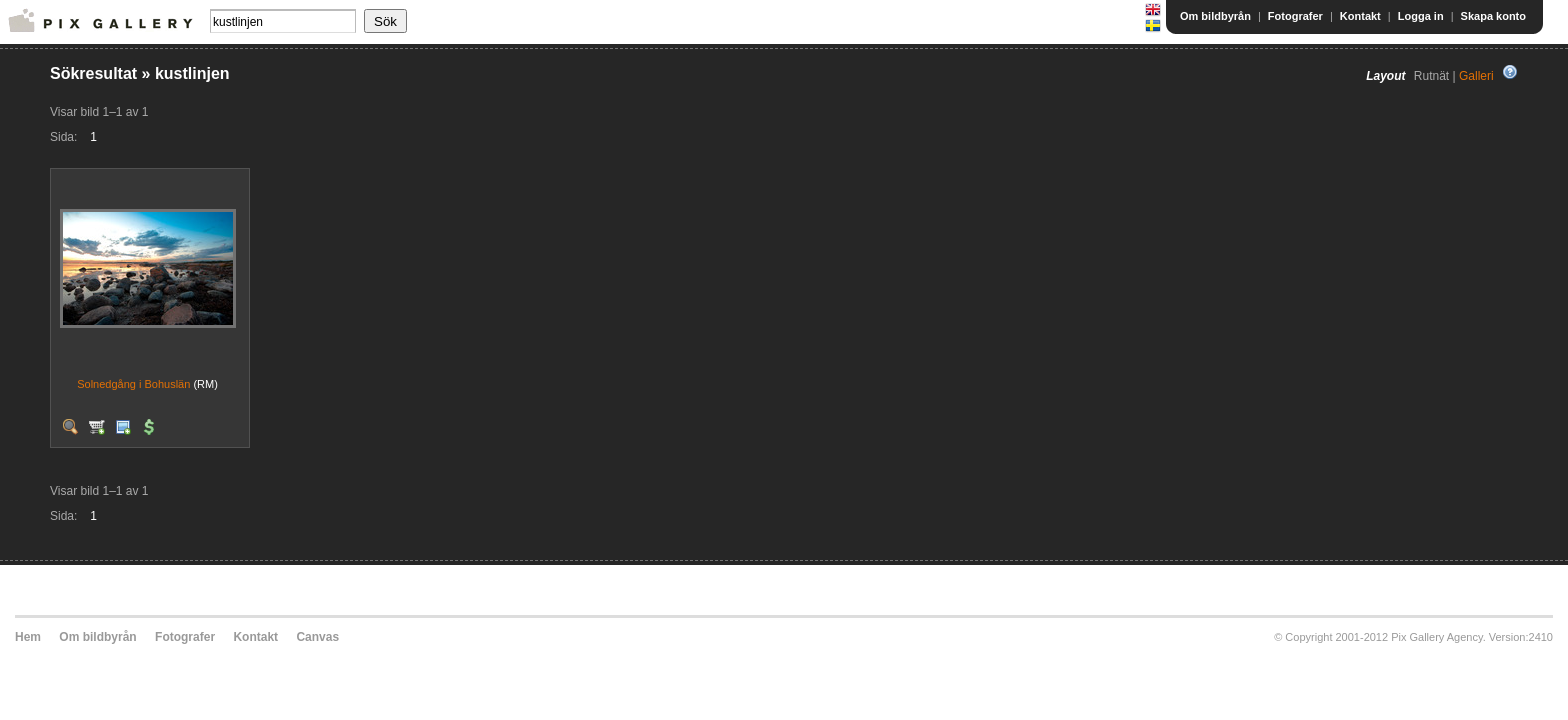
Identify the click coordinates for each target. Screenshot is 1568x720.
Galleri (1476, 76)
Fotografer (1295, 16)
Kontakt (1360, 16)
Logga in (1421, 16)
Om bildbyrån (1215, 16)
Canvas (317, 637)
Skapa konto (1493, 16)
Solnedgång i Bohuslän (133, 384)
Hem (28, 637)
